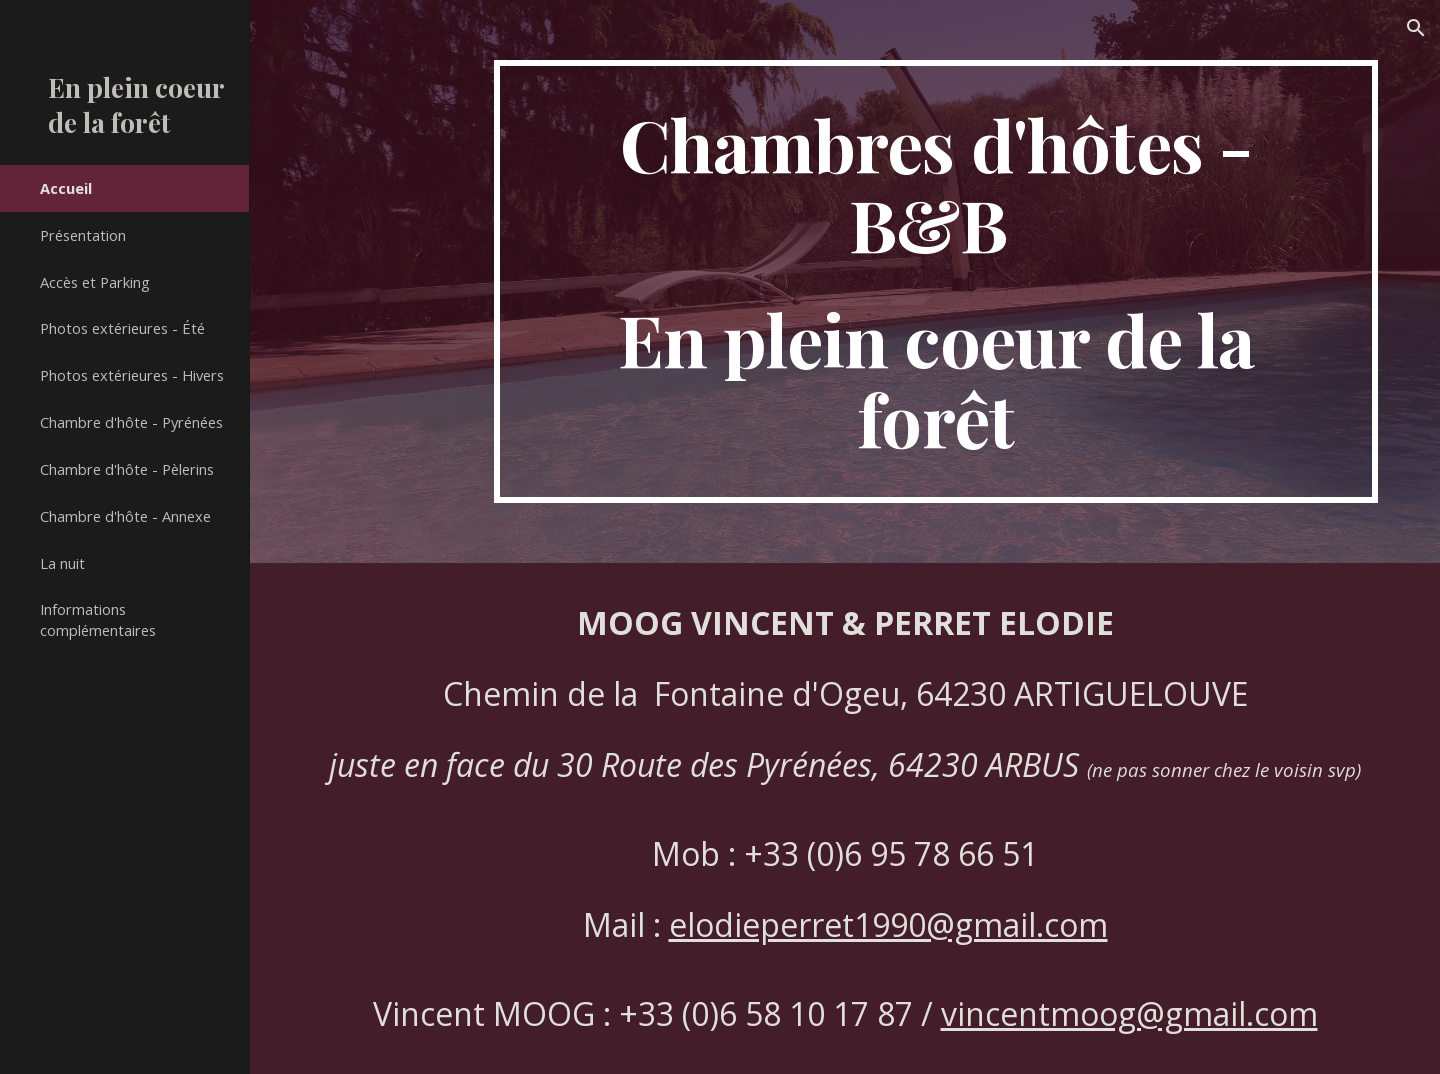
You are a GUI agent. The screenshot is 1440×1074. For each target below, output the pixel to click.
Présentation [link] (83, 235)
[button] (1416, 28)
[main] (936, 281)
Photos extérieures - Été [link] (122, 328)
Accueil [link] (66, 188)
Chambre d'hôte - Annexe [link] (125, 516)
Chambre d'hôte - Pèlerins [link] (127, 469)
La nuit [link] (62, 563)
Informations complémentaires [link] (98, 619)
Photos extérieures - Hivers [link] (132, 375)
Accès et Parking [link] (95, 282)
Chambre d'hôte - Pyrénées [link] (131, 422)
